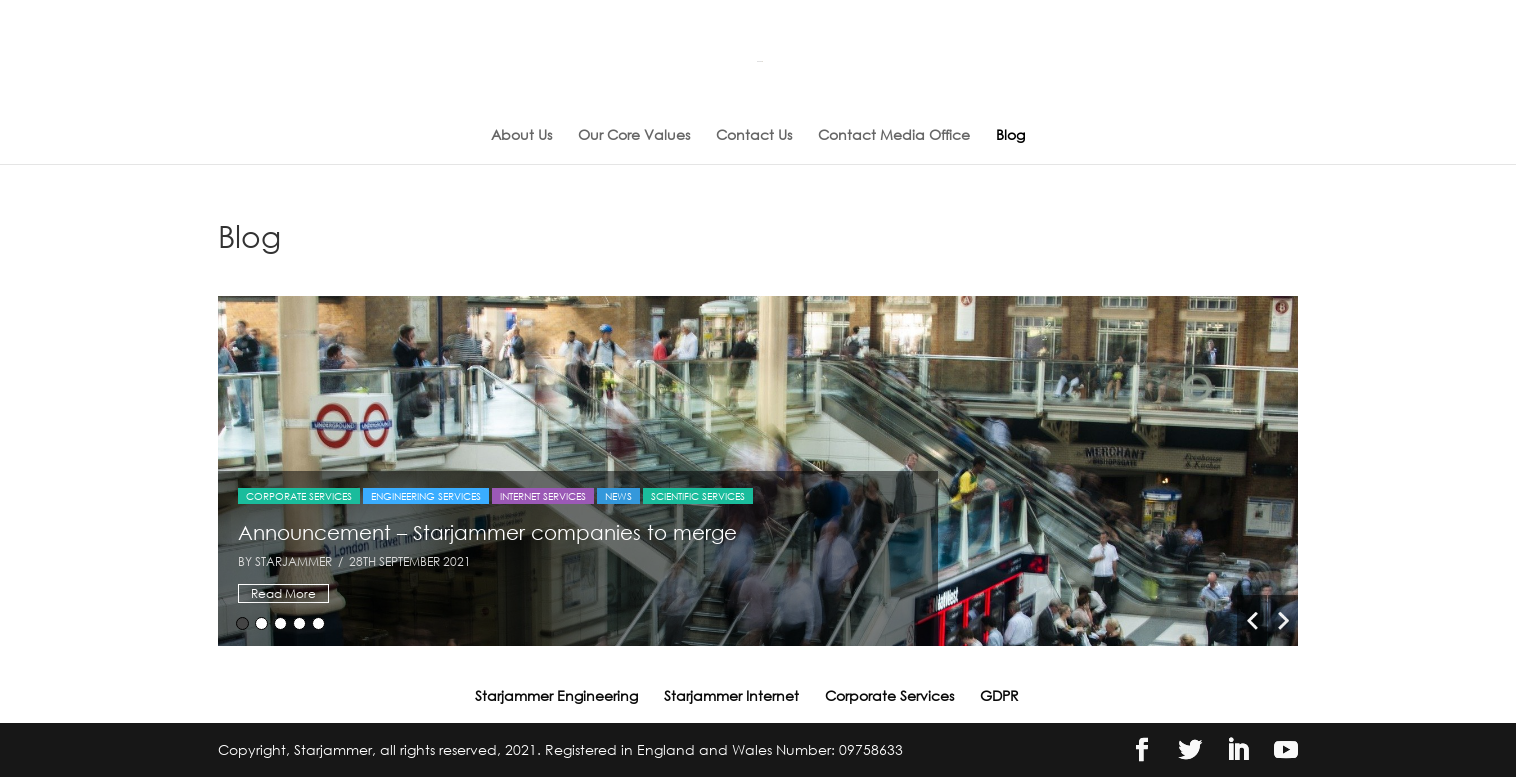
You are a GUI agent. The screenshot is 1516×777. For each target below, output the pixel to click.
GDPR (999, 695)
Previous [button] (1252, 620)
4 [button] (299, 623)
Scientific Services (698, 496)
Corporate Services (299, 496)
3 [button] (280, 623)
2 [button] (261, 623)
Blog (1010, 135)
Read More (283, 593)
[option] (758, 471)
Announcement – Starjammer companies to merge (487, 532)
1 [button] (242, 623)
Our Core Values (634, 135)
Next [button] (1283, 620)
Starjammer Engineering (556, 695)
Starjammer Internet (731, 695)
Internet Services (543, 496)
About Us (521, 135)
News (618, 496)
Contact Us (754, 135)
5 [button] (318, 623)
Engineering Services (426, 496)
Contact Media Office (894, 135)
